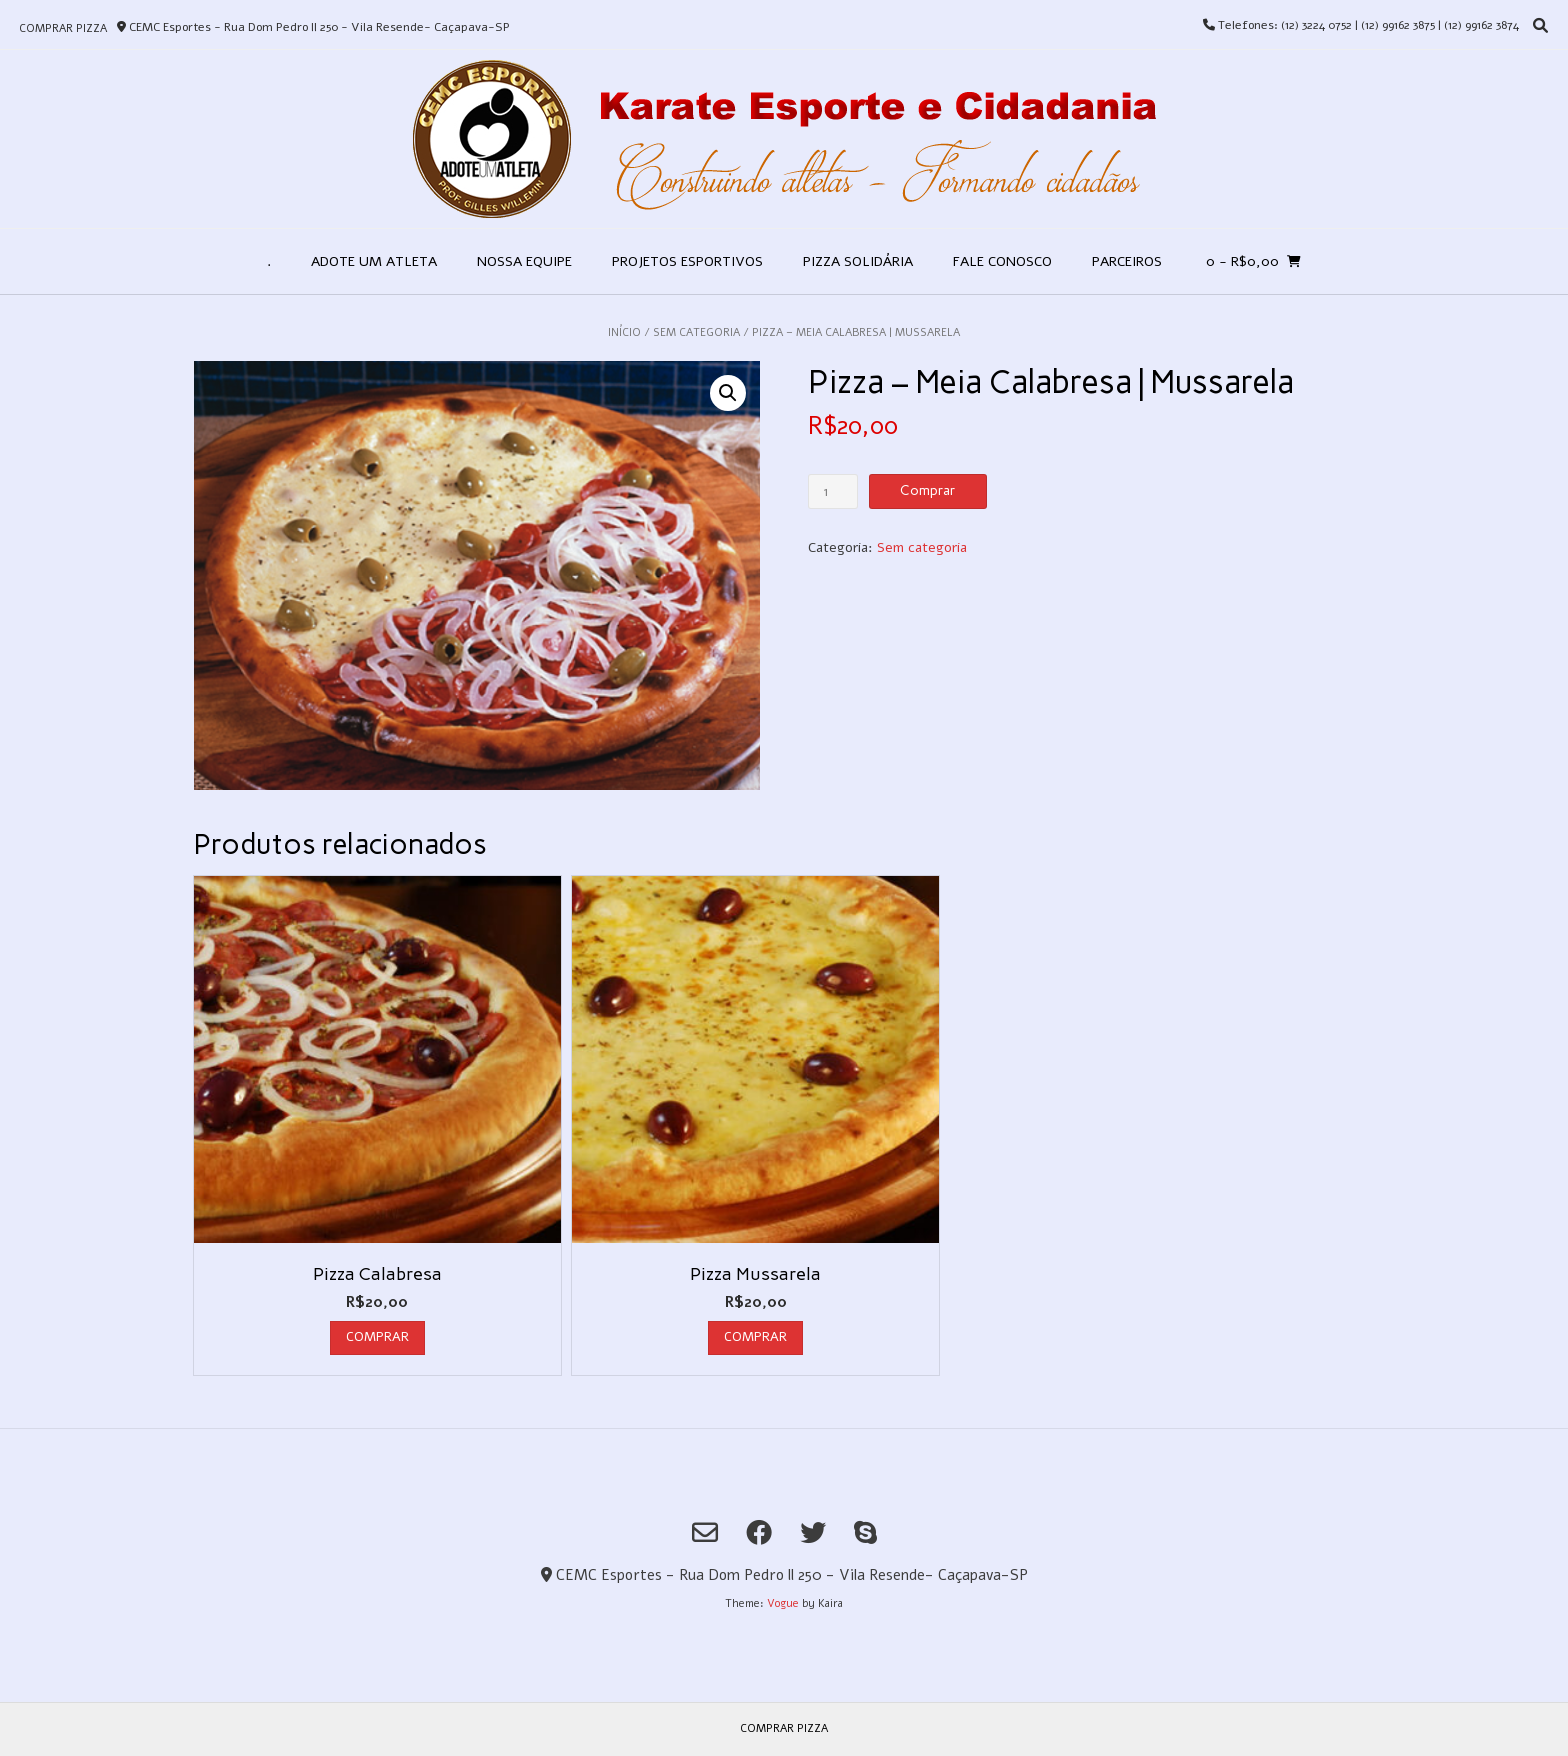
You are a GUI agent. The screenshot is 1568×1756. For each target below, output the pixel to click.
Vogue (783, 1603)
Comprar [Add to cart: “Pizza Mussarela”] (755, 1337)
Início (624, 332)
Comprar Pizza (63, 28)
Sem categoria (696, 332)
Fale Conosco (1002, 261)
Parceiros (1127, 261)
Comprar (928, 490)
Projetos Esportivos (687, 261)
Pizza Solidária (858, 261)
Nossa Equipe (524, 261)
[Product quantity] (833, 491)
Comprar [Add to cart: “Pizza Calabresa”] (377, 1337)
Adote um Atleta (374, 261)
